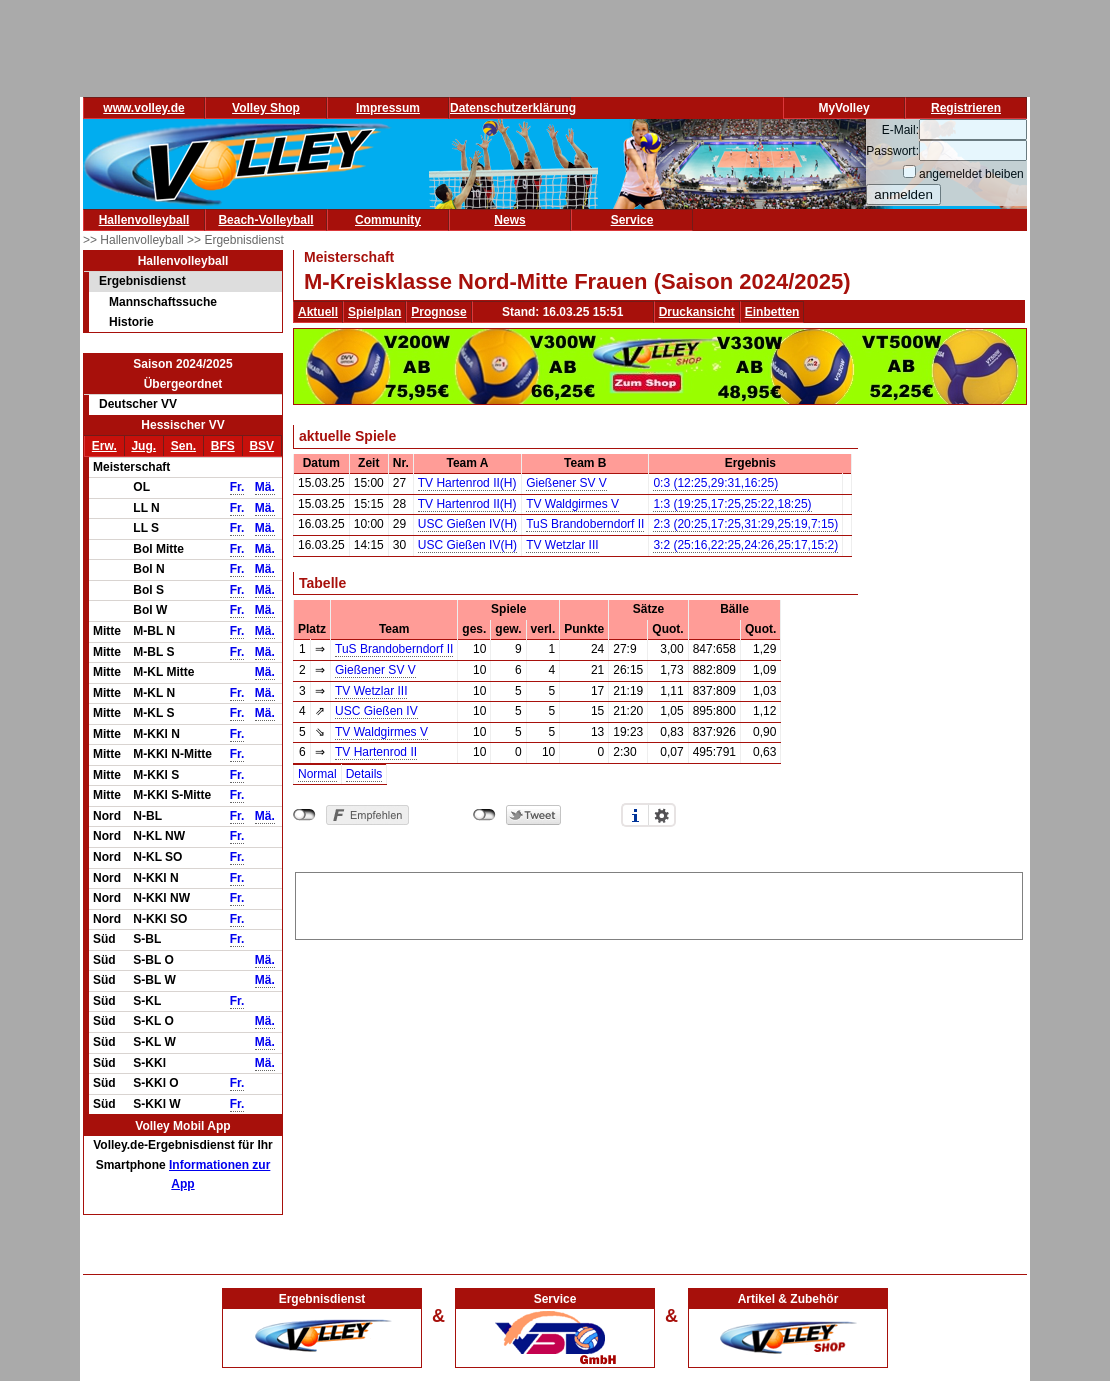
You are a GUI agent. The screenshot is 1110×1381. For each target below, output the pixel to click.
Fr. (237, 487)
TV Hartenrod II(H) (467, 483)
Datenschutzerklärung (513, 108)
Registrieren (966, 108)
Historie (131, 322)
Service (632, 220)
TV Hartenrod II (376, 752)
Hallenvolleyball (144, 220)
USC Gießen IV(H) (467, 524)
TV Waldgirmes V (572, 504)
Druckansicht (697, 312)
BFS (223, 446)
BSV (261, 446)
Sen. (183, 446)
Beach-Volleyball (265, 220)
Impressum (388, 108)
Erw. (104, 446)
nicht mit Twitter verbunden (484, 815)
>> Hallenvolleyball (135, 240)
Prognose (438, 312)
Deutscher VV (138, 404)
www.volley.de (143, 108)
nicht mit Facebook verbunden (304, 815)
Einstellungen (662, 815)
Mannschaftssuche (163, 302)
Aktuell (318, 312)
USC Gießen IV (376, 711)
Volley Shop (266, 108)
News (509, 220)
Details (364, 774)
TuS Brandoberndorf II (585, 524)
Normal (317, 774)
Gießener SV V (566, 483)
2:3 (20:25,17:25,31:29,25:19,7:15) (745, 524)
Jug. (143, 446)
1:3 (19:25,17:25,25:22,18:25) (732, 504)
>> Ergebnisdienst (235, 240)
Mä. (265, 487)
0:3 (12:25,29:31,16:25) (715, 483)
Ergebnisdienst (142, 281)
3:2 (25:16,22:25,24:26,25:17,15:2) (745, 545)
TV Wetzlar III (562, 545)
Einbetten (772, 312)
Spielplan (374, 312)
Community (388, 220)
